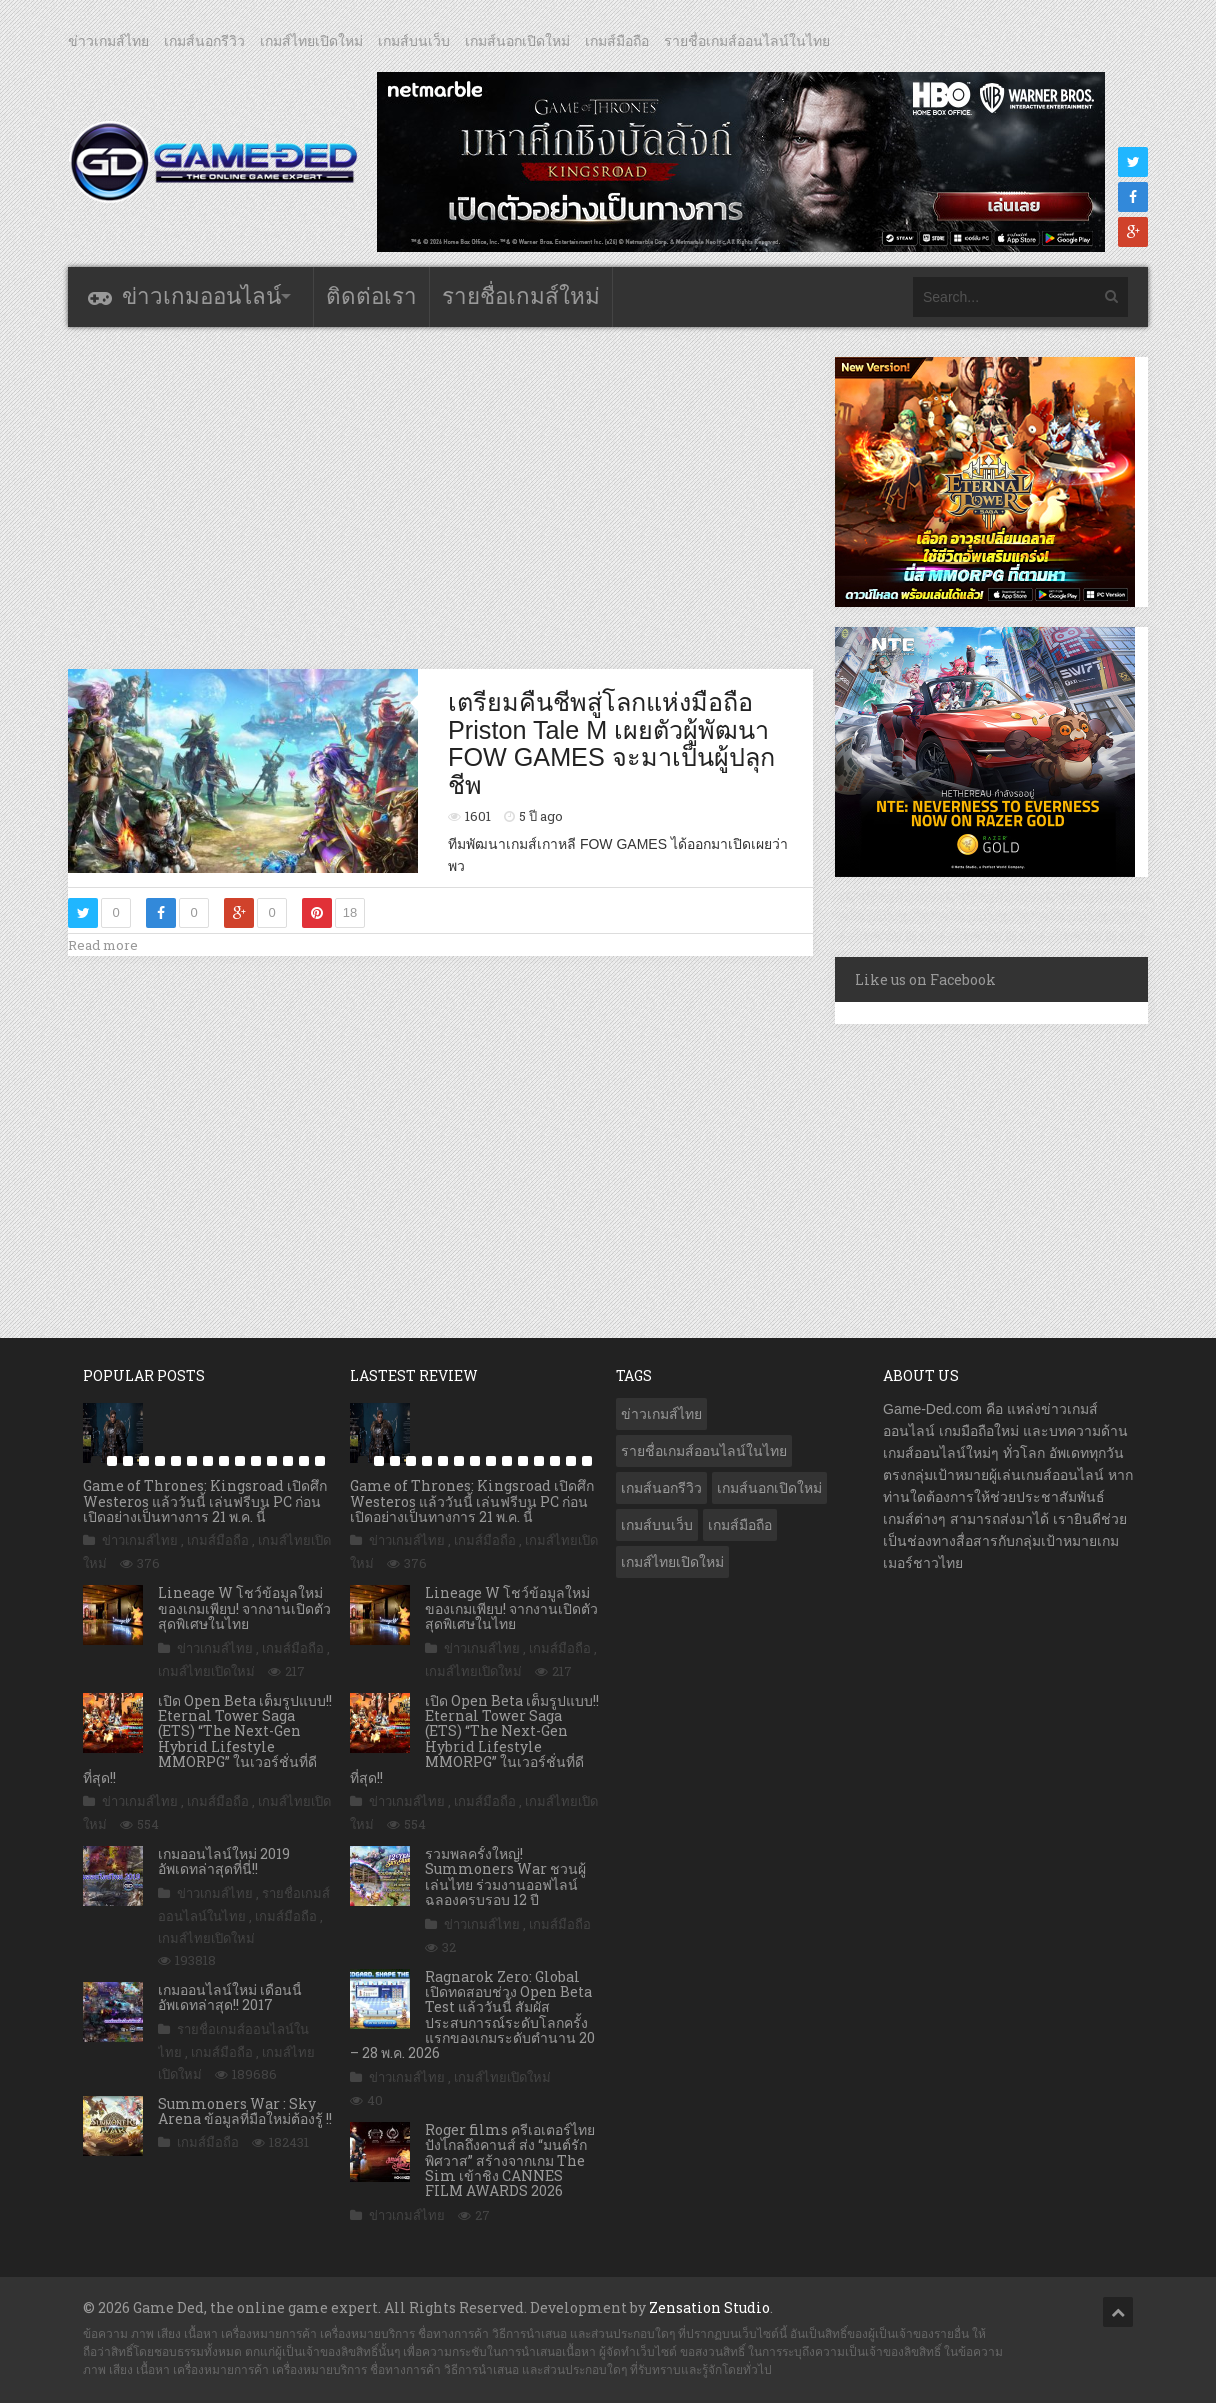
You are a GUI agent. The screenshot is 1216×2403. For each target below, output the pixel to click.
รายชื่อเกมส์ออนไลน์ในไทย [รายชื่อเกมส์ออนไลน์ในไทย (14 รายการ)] (704, 1451)
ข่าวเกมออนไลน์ (201, 296)
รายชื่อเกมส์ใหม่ (521, 296)
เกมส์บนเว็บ (414, 41)
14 (304, 1461)
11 (256, 1461)
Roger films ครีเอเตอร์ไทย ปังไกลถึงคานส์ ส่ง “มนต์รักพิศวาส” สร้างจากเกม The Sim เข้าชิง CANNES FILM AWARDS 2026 (510, 2160)
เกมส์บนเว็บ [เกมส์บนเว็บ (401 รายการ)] (657, 1525)
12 (272, 1461)
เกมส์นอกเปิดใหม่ (517, 41)
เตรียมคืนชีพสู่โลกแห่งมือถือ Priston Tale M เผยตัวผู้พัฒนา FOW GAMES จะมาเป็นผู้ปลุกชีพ (611, 743)
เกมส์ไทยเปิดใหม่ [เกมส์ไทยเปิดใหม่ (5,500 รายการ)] (672, 1562)
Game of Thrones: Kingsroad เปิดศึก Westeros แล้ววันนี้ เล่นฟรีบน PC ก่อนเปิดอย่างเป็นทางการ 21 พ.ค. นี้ (205, 1501)
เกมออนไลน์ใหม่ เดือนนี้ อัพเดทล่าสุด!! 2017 (230, 1997)
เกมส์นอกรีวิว (204, 41)
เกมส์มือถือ (617, 41)
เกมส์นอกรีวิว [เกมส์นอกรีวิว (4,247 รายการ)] (661, 1488)
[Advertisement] (441, 497)
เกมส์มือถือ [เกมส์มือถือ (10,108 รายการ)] (740, 1525)
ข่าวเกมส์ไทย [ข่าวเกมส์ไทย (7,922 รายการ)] (661, 1414)
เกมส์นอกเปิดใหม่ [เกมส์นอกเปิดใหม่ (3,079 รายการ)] (769, 1488)
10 (240, 1461)
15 (320, 1461)
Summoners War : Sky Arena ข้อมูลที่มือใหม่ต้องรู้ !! (245, 2111)
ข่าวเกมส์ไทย (108, 41)
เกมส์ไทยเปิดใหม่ (311, 41)
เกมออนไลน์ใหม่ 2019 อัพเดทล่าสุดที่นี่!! (224, 1861)
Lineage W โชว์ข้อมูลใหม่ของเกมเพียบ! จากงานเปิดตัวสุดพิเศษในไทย (244, 1608)
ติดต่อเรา (371, 296)
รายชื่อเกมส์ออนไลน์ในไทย (747, 41)
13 (288, 1461)
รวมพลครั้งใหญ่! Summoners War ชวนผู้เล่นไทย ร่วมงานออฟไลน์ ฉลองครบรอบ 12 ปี (505, 1876)
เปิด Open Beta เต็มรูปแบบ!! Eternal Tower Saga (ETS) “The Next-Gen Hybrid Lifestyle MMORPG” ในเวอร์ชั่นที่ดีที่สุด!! (207, 1739)
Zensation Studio (709, 2307)
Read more (103, 945)
